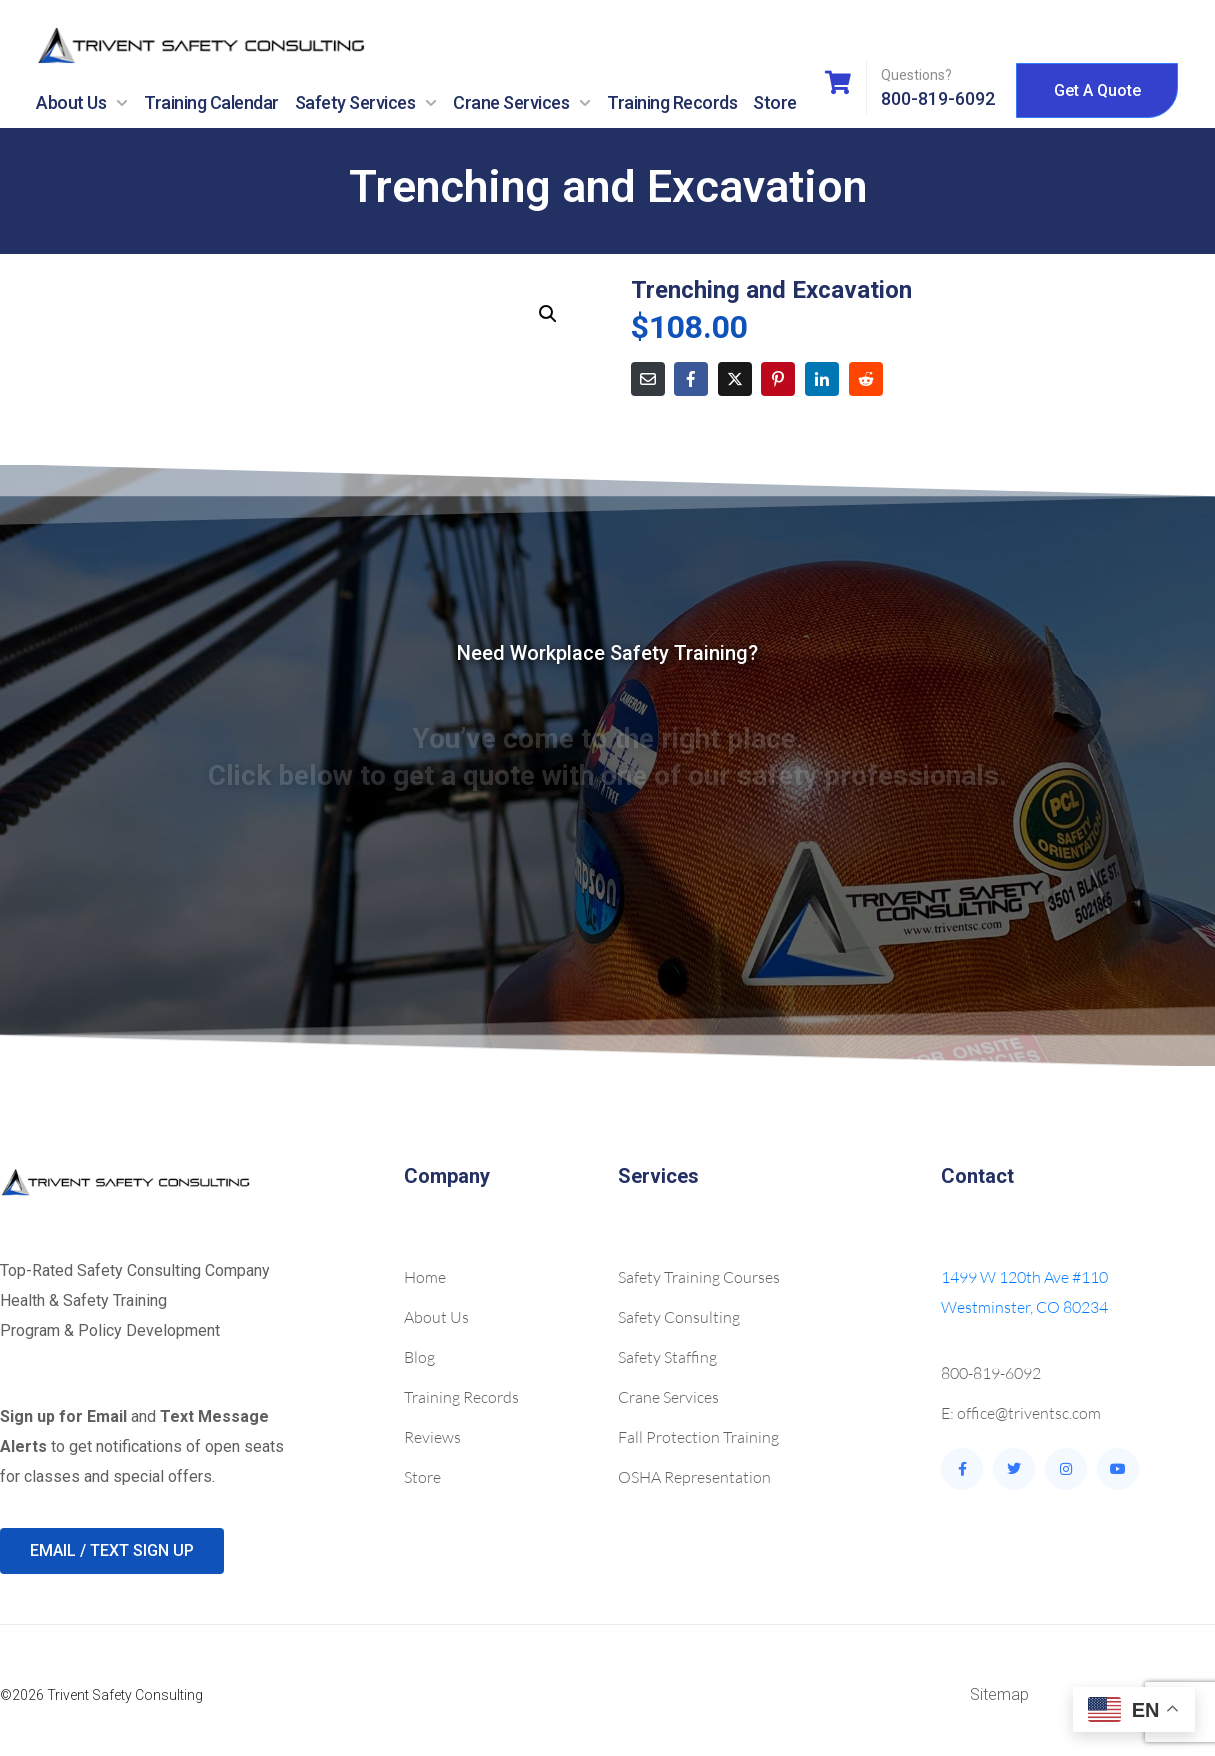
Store (775, 102)
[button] (548, 314)
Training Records (672, 102)
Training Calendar (211, 102)
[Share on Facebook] (691, 379)
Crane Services (522, 103)
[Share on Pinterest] (778, 379)
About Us (82, 103)
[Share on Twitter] (735, 379)
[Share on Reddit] (866, 379)
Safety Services (366, 103)
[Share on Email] (648, 379)
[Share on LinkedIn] (822, 379)
